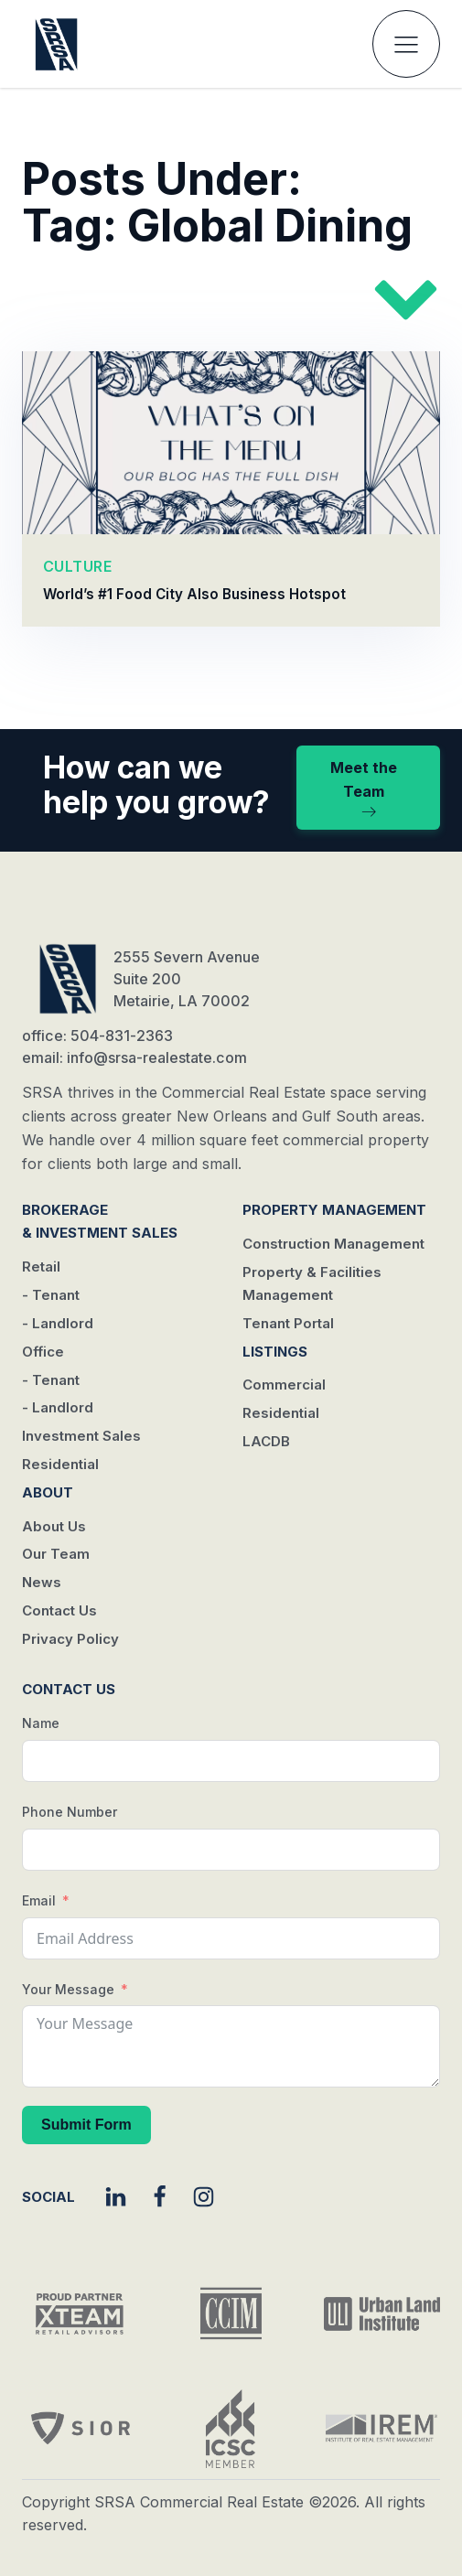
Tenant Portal (288, 1323)
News (41, 1582)
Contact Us (59, 1610)
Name (40, 1723)
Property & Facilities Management (311, 1283)
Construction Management (333, 1243)
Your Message (68, 1989)
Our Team (56, 1553)
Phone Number (69, 1811)
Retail (41, 1266)
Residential (60, 1464)
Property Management (334, 1209)
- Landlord (57, 1323)
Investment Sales (81, 1435)
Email (39, 1900)
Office (43, 1351)
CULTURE (78, 565)
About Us (54, 1526)
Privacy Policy (70, 1639)
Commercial (284, 1384)
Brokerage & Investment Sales (99, 1221)
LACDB (266, 1441)
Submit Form (86, 2124)
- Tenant (51, 1295)
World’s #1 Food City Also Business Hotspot (194, 594)
